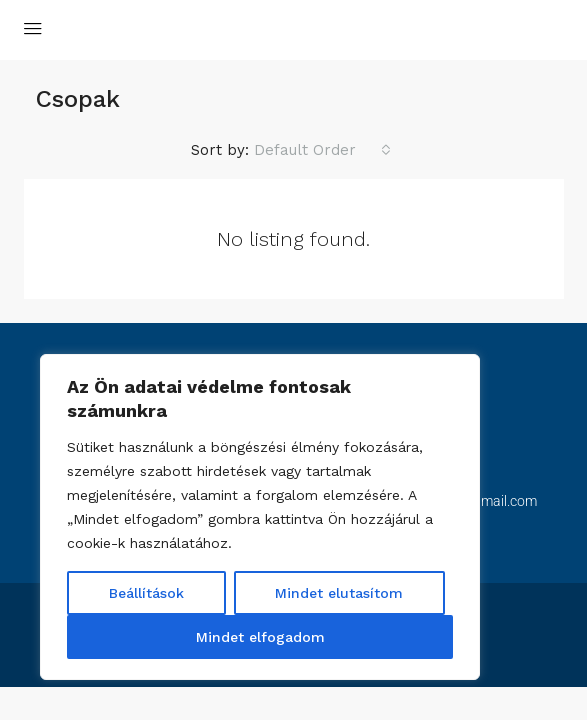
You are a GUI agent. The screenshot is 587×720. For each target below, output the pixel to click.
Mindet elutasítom (339, 593)
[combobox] (322, 150)
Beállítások (146, 593)
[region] (260, 517)
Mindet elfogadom (260, 637)
